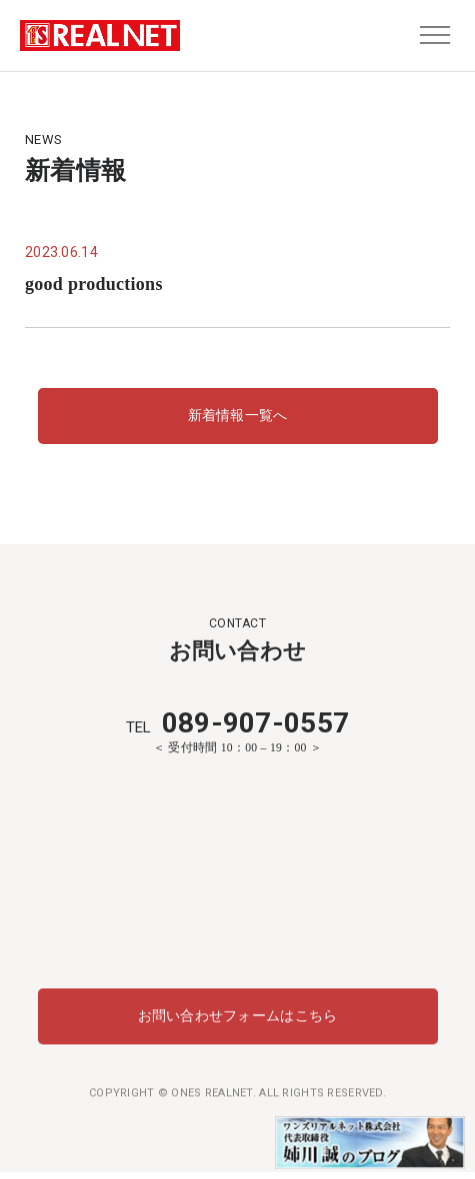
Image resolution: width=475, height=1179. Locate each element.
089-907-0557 (237, 722)
